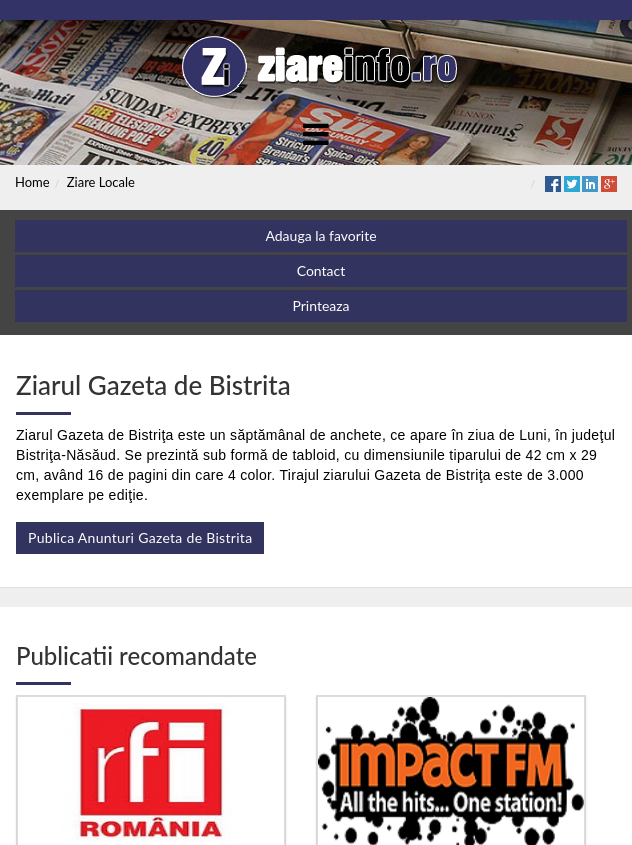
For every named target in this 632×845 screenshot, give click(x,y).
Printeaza (320, 305)
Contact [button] (321, 270)
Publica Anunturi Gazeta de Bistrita (140, 537)
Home (32, 182)
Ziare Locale (101, 182)
